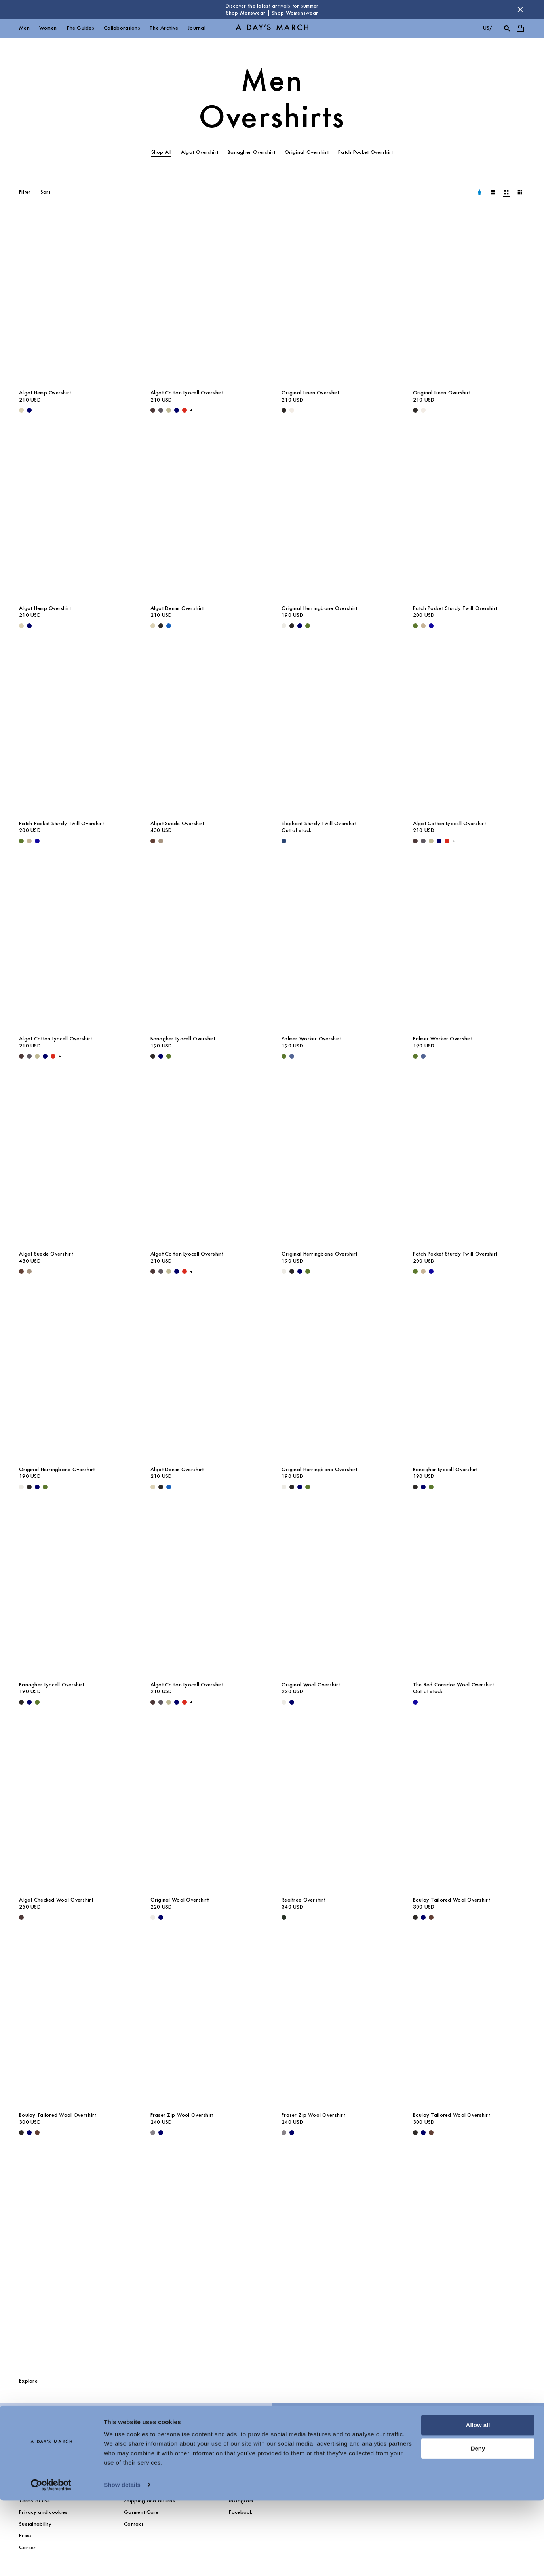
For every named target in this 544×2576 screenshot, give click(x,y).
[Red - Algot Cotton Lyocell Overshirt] (184, 410)
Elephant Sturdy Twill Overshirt (319, 823)
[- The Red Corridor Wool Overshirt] (415, 1702)
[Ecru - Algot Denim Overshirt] (152, 625)
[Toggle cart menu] (520, 28)
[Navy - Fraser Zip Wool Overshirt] (160, 2132)
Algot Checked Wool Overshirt (56, 1899)
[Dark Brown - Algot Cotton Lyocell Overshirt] (152, 410)
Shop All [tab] (161, 152)
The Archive (164, 28)
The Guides (80, 28)
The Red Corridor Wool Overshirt (453, 1684)
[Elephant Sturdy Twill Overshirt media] (338, 731)
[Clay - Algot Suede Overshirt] (160, 841)
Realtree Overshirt (303, 1899)
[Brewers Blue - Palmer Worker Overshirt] (291, 1056)
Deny (478, 2524)
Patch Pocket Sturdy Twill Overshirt (455, 608)
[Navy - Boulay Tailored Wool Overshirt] (423, 1917)
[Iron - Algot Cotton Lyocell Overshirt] (160, 410)
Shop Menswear (246, 12)
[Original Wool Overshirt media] (338, 1592)
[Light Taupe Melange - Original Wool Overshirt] (284, 1702)
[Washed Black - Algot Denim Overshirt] (160, 625)
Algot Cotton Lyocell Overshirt (186, 392)
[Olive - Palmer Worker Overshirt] (284, 1056)
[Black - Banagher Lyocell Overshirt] (152, 1056)
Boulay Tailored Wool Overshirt (451, 1899)
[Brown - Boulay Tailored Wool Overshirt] (431, 1917)
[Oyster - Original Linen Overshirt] (291, 410)
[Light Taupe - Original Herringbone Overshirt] (284, 625)
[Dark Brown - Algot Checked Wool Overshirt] (21, 1917)
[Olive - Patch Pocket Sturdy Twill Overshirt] (415, 625)
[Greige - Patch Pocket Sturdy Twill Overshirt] (423, 625)
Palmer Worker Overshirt (311, 1038)
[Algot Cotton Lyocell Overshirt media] (206, 300)
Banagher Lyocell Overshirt (182, 1038)
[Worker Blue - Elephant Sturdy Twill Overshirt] (284, 841)
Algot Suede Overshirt (177, 823)
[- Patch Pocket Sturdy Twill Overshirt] (431, 625)
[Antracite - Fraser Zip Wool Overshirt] (152, 2132)
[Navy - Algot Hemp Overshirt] (29, 410)
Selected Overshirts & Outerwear (331, 2426)
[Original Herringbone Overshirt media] (338, 516)
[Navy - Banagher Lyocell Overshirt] (160, 1056)
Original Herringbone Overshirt (319, 608)
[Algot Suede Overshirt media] (206, 731)
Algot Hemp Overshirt (45, 392)
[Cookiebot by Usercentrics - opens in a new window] (51, 2561)
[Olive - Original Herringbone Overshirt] (307, 625)
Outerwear (32, 2426)
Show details (122, 2560)
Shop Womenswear (295, 12)
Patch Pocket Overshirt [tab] (365, 152)
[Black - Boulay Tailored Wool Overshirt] (415, 1917)
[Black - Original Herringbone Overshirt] (291, 625)
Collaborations (122, 28)
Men (24, 28)
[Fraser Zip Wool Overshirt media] (206, 2023)
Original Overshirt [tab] (307, 152)
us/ (487, 28)
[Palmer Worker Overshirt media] (338, 946)
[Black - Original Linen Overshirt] (284, 410)
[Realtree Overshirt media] (338, 1808)
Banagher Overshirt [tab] (251, 152)
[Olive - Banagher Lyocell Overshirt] (168, 1056)
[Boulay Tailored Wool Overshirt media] (469, 1808)
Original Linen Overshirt (310, 392)
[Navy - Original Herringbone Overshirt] (299, 625)
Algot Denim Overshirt (177, 608)
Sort (45, 192)
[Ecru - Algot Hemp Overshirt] (21, 410)
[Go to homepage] (272, 28)
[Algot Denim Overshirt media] (206, 516)
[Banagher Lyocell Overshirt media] (206, 946)
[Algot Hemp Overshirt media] (75, 300)
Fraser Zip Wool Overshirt (182, 2115)
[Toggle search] (507, 28)
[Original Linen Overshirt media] (338, 300)
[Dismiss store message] (520, 9)
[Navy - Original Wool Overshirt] (291, 1702)
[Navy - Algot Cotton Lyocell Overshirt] (176, 410)
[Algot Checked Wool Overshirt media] (75, 1808)
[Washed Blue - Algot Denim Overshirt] (168, 625)
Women (48, 28)
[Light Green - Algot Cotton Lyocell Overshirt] (168, 410)
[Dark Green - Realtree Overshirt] (284, 1917)
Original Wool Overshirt (311, 1684)
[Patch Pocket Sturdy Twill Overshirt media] (469, 516)
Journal (196, 28)
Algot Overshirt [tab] (199, 152)
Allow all (478, 2501)
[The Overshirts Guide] (272, 2259)
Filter (25, 192)
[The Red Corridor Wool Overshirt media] (469, 1592)
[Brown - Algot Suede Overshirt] (152, 841)
